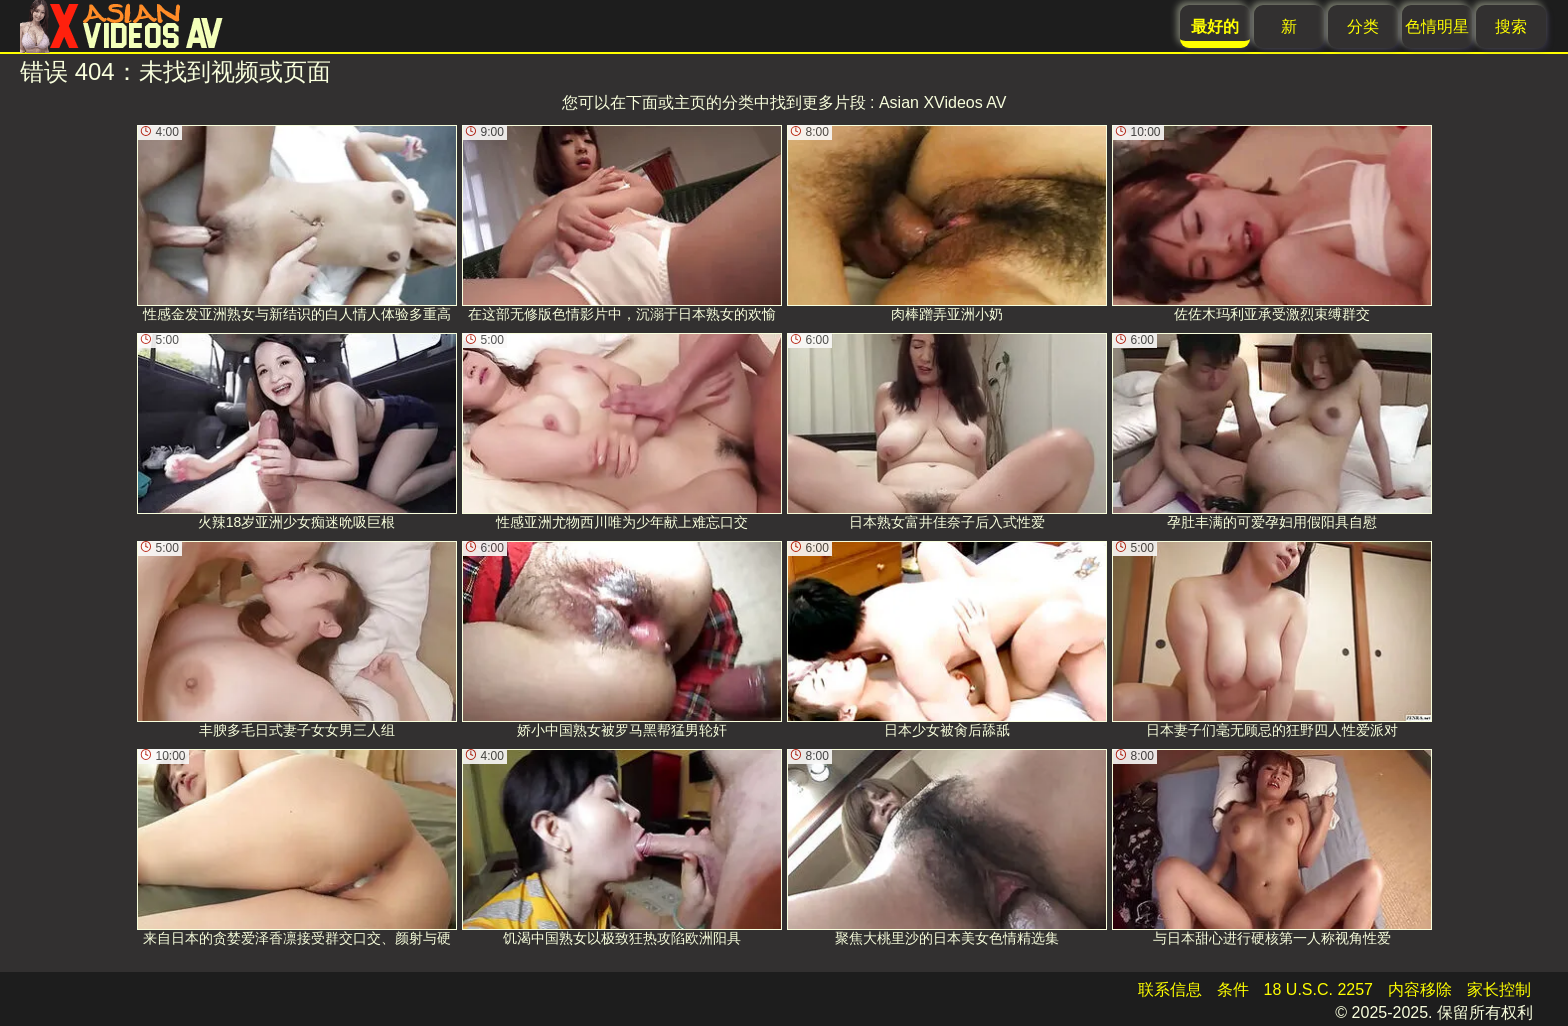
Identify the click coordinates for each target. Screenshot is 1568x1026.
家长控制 (1499, 989)
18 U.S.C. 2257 (1318, 989)
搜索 (1511, 26)
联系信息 (1170, 989)
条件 (1233, 989)
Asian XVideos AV (943, 102)
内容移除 (1420, 989)
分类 (1363, 26)
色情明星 (1437, 26)
